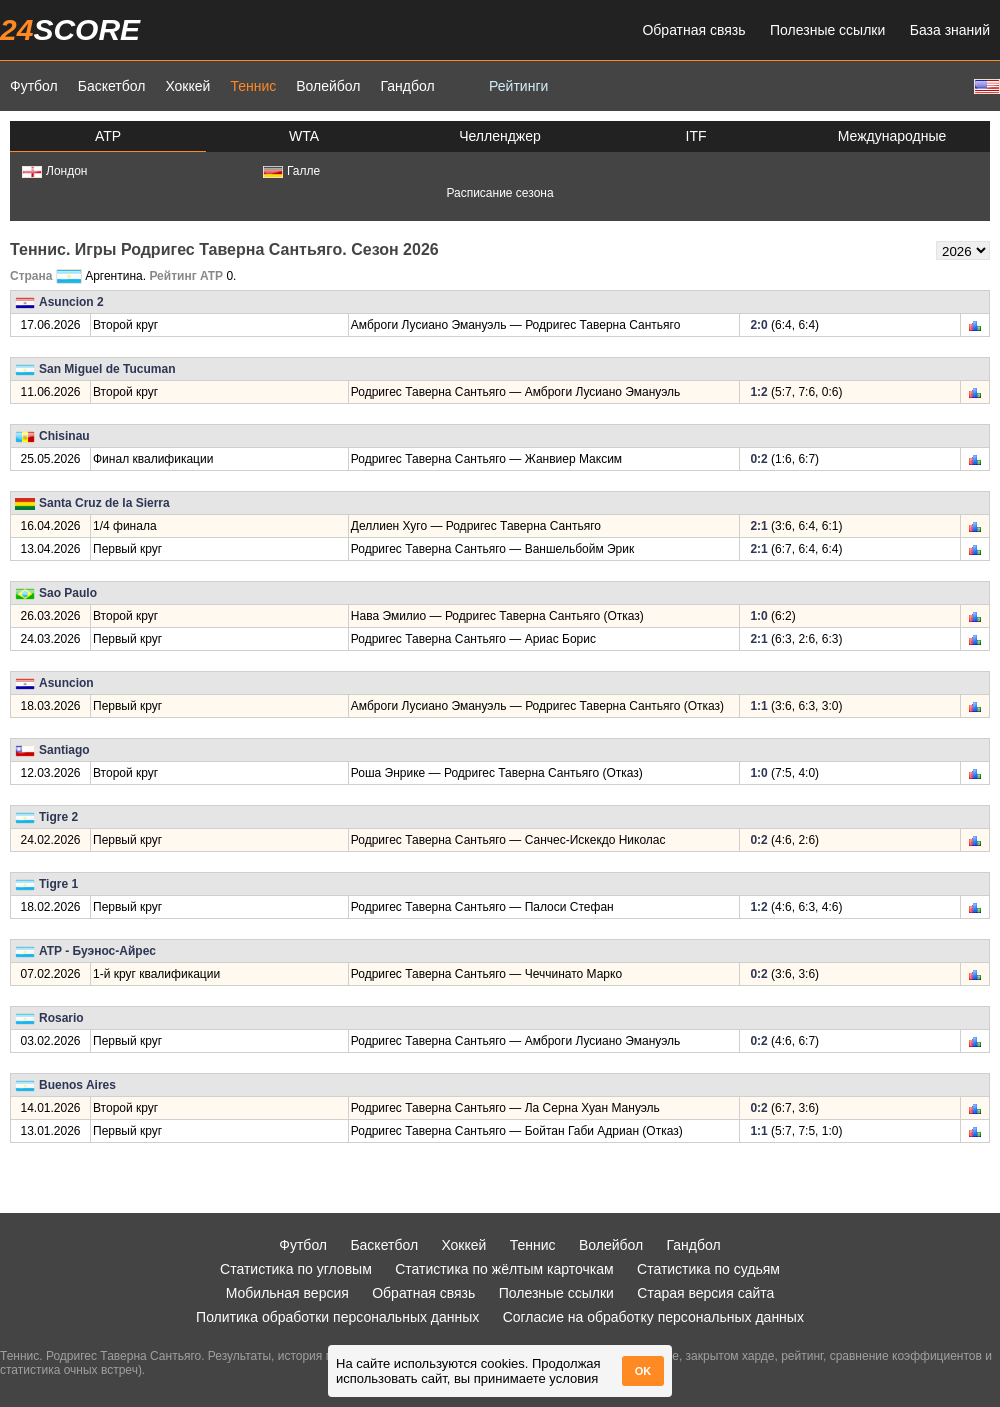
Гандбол (407, 86)
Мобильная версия (287, 1293)
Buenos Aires (77, 1085)
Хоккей (187, 86)
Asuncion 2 (71, 302)
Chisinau (64, 436)
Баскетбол (112, 86)
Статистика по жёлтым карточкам (504, 1269)
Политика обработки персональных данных (337, 1317)
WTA (304, 136)
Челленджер (500, 136)
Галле (291, 171)
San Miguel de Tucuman (107, 369)
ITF (696, 136)
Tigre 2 (58, 817)
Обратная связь (693, 30)
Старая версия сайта (705, 1293)
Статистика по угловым (296, 1269)
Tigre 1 (58, 884)
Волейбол (328, 86)
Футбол (34, 86)
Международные (892, 136)
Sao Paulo (68, 593)
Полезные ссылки (827, 30)
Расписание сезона (499, 193)
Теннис (253, 86)
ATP (108, 136)
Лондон (54, 171)
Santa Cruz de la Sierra (104, 503)
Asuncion (66, 683)
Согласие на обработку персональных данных (653, 1317)
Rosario (61, 1018)
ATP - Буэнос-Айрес (97, 951)
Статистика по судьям (708, 1269)
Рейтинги (518, 86)
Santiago (64, 750)
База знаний (950, 30)
